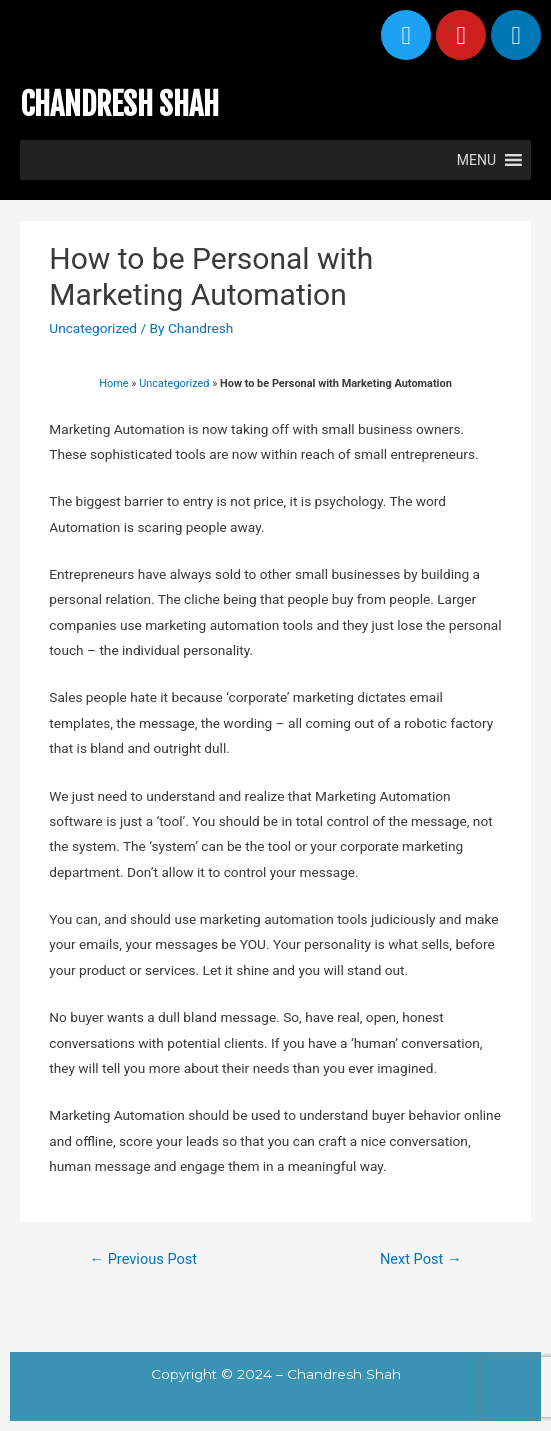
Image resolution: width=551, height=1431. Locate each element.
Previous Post (143, 1259)
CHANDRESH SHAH (119, 104)
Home (113, 383)
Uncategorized (93, 328)
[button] (476, 160)
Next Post (421, 1259)
